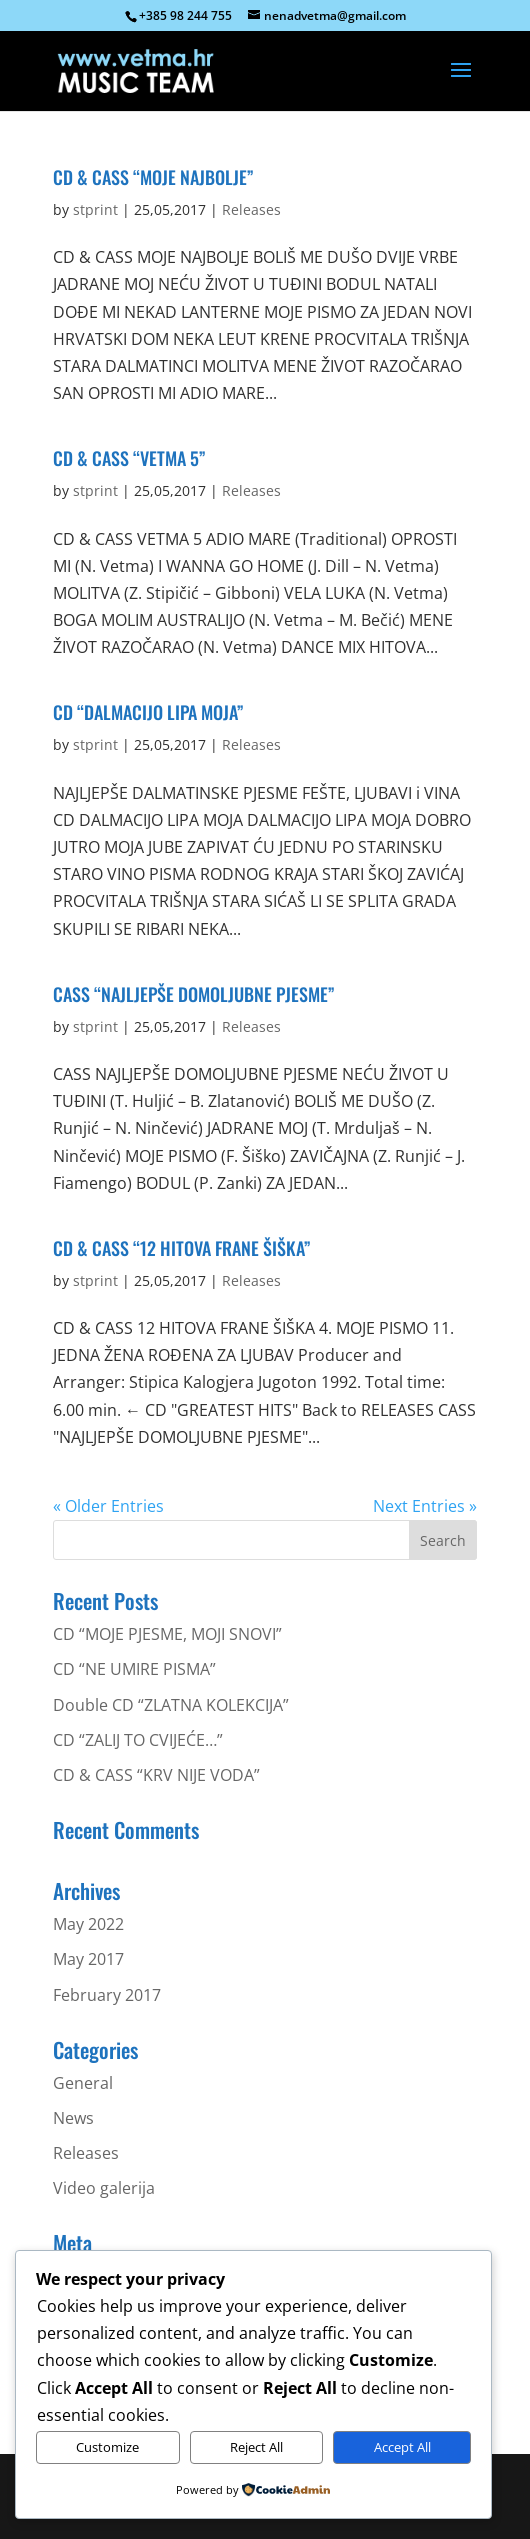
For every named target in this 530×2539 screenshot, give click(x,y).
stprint (95, 209)
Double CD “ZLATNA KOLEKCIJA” (171, 1705)
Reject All (256, 2447)
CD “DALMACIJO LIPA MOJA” (148, 712)
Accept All (402, 2447)
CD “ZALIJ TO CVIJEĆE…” (138, 1740)
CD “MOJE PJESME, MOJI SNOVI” (167, 1634)
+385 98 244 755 (185, 15)
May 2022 (88, 1924)
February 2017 (107, 1995)
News (73, 2118)
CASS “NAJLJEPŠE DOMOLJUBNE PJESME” (194, 994)
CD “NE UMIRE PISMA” (134, 1669)
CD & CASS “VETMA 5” (129, 458)
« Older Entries (108, 1506)
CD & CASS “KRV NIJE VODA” (156, 1775)
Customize (107, 2447)
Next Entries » (425, 1506)
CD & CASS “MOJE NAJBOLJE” (153, 177)
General (83, 2083)
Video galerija (104, 2188)
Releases (251, 209)
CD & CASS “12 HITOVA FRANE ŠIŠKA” (182, 1248)
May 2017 (88, 1959)
